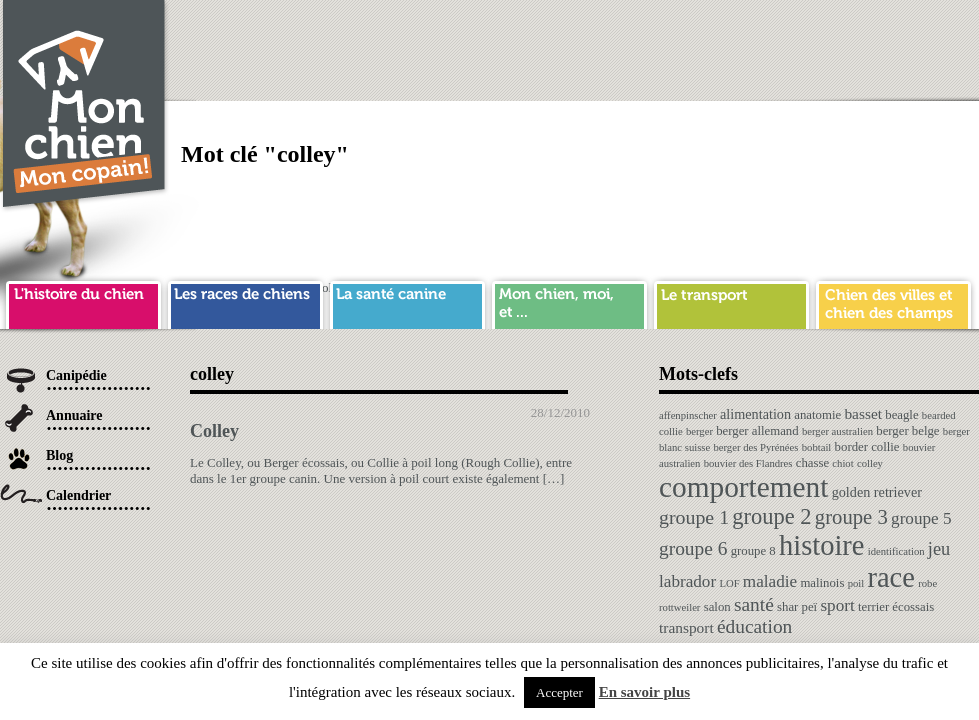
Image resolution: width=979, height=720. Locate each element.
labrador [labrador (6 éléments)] (687, 581)
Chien (85, 106)
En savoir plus (644, 692)
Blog (59, 455)
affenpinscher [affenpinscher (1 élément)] (688, 415)
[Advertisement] (695, 140)
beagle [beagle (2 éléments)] (901, 415)
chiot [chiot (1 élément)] (842, 463)
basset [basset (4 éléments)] (863, 413)
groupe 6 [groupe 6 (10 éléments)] (693, 548)
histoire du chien (83, 302)
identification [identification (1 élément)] (896, 551)
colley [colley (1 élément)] (870, 463)
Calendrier (78, 495)
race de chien (245, 302)
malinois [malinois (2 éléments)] (822, 583)
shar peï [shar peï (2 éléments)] (797, 607)
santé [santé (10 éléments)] (754, 604)
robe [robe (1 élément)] (927, 583)
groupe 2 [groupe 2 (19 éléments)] (771, 516)
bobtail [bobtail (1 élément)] (817, 447)
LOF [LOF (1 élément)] (729, 583)
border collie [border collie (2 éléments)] (867, 447)
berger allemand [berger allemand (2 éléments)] (757, 431)
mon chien (569, 302)
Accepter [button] (559, 692)
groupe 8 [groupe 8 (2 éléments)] (753, 551)
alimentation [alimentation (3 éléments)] (755, 414)
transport (731, 302)
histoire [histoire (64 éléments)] (822, 545)
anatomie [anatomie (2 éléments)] (817, 415)
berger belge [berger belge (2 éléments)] (907, 431)
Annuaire (74, 415)
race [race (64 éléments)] (890, 577)
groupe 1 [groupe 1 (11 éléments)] (694, 517)
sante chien (407, 302)
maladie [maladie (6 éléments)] (770, 581)
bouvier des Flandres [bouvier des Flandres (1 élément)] (748, 463)
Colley (214, 431)
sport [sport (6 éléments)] (837, 605)
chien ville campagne (893, 302)
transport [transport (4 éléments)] (686, 627)
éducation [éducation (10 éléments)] (754, 626)
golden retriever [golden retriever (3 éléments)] (877, 492)
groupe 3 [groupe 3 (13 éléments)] (851, 517)
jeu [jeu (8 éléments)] (939, 549)
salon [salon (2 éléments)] (717, 607)
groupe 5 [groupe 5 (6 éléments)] (921, 518)
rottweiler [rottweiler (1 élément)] (679, 607)
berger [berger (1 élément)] (699, 431)
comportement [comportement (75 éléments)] (743, 487)
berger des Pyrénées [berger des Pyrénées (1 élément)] (755, 447)
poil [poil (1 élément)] (856, 583)
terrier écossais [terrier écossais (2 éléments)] (896, 607)
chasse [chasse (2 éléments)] (812, 463)
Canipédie (76, 375)
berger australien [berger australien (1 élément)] (837, 431)
